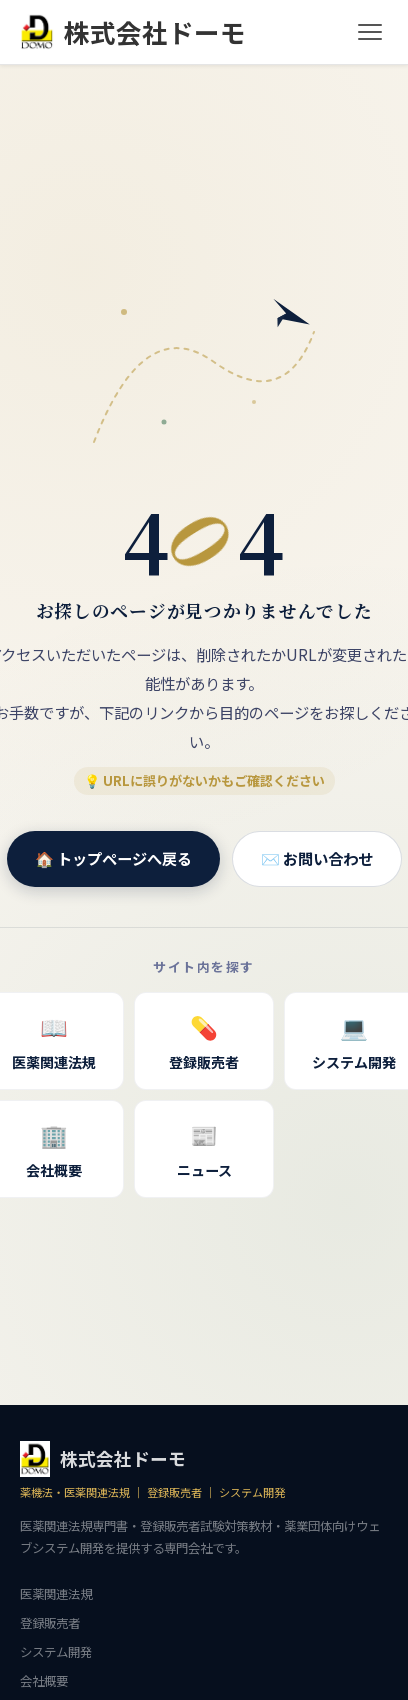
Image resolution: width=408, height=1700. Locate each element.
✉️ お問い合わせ (317, 858)
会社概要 (44, 1681)
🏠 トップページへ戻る (113, 858)
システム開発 (56, 1652)
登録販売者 (204, 1039)
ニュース (204, 1147)
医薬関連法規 (56, 1594)
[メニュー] (370, 32)
